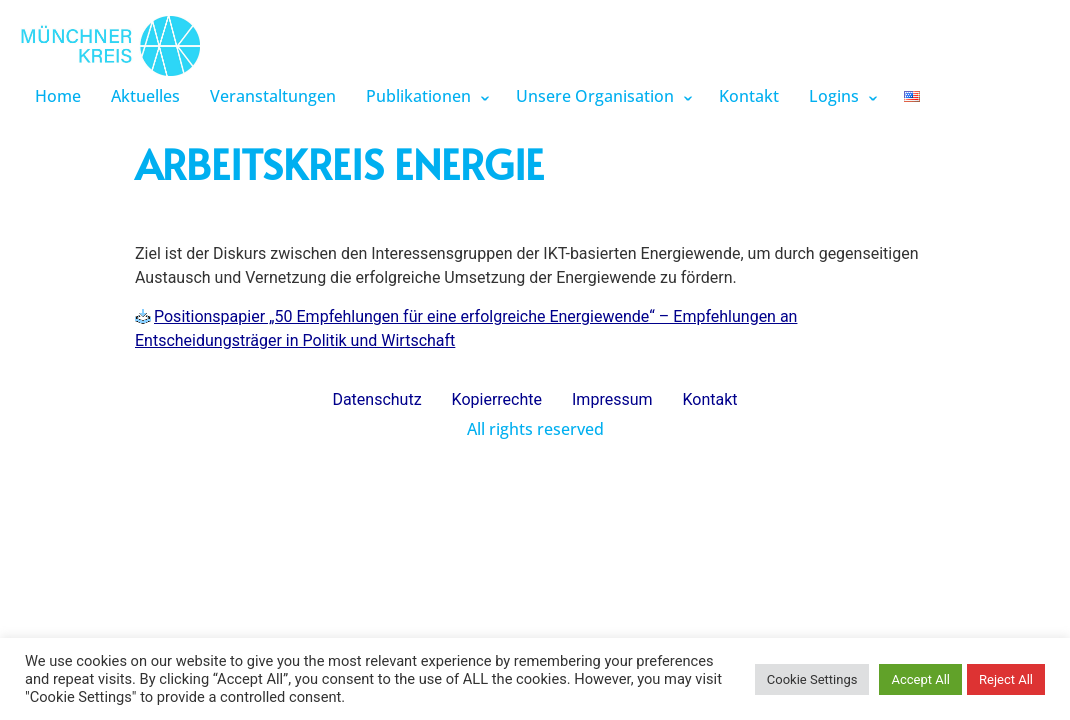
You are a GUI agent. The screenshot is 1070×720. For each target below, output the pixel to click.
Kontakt (749, 96)
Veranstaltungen (273, 96)
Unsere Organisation (595, 96)
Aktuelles (145, 96)
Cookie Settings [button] (812, 679)
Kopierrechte (497, 399)
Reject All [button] (1006, 679)
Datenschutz (376, 399)
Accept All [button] (920, 679)
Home (58, 96)
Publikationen (418, 96)
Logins (834, 96)
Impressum (612, 399)
